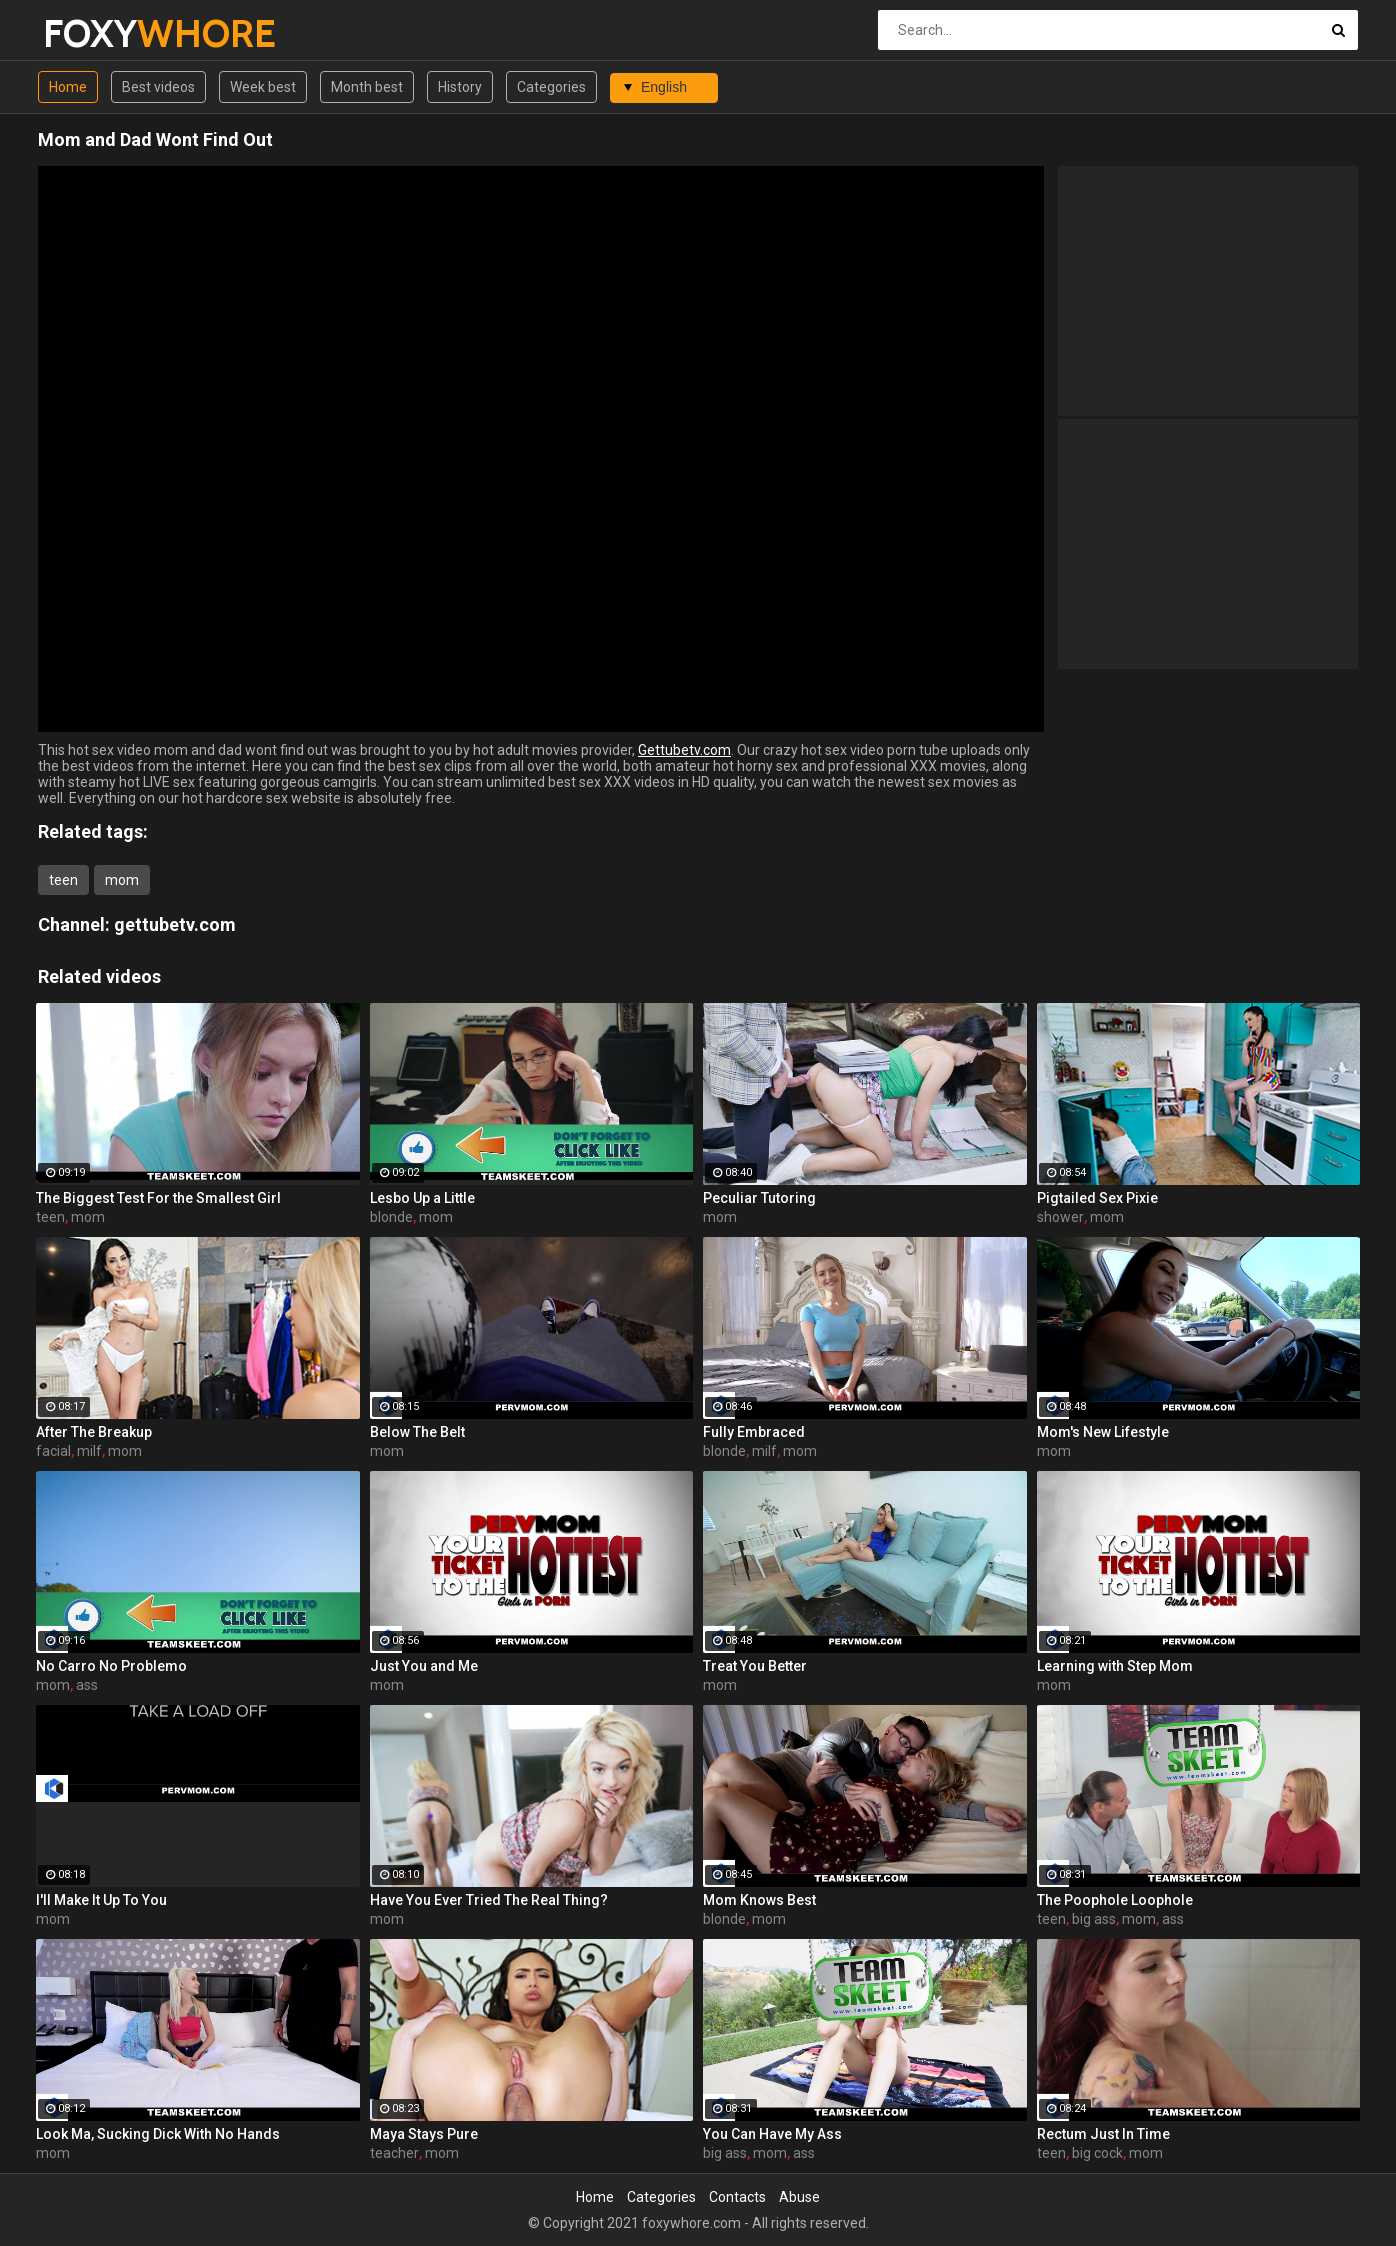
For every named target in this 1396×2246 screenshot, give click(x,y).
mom (122, 880)
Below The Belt (417, 1432)
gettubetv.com (175, 924)
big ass (1094, 1919)
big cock (1097, 2153)
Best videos (158, 87)
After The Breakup (94, 1432)
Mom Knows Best (759, 1900)
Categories (551, 87)
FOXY (95, 33)
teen (63, 880)
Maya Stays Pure (424, 2134)
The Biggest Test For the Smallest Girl (158, 1198)
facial (53, 1451)
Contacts (737, 2197)
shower (1060, 1217)
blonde (391, 1217)
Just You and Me (424, 1666)
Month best (367, 87)
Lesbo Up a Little (422, 1198)
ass (87, 1685)
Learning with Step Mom (1115, 1666)
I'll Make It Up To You (101, 1900)
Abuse (799, 2197)
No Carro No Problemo (111, 1666)
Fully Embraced (754, 1432)
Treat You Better (755, 1666)
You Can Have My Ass (772, 2134)
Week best (263, 87)
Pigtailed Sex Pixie (1097, 1198)
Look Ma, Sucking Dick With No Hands (158, 2134)
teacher (394, 2153)
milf (89, 1451)
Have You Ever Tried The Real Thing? (489, 1900)
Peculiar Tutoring (759, 1198)
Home (68, 87)
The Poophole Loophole (1115, 1900)
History (460, 87)
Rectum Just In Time (1103, 2134)
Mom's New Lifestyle (1103, 1432)
